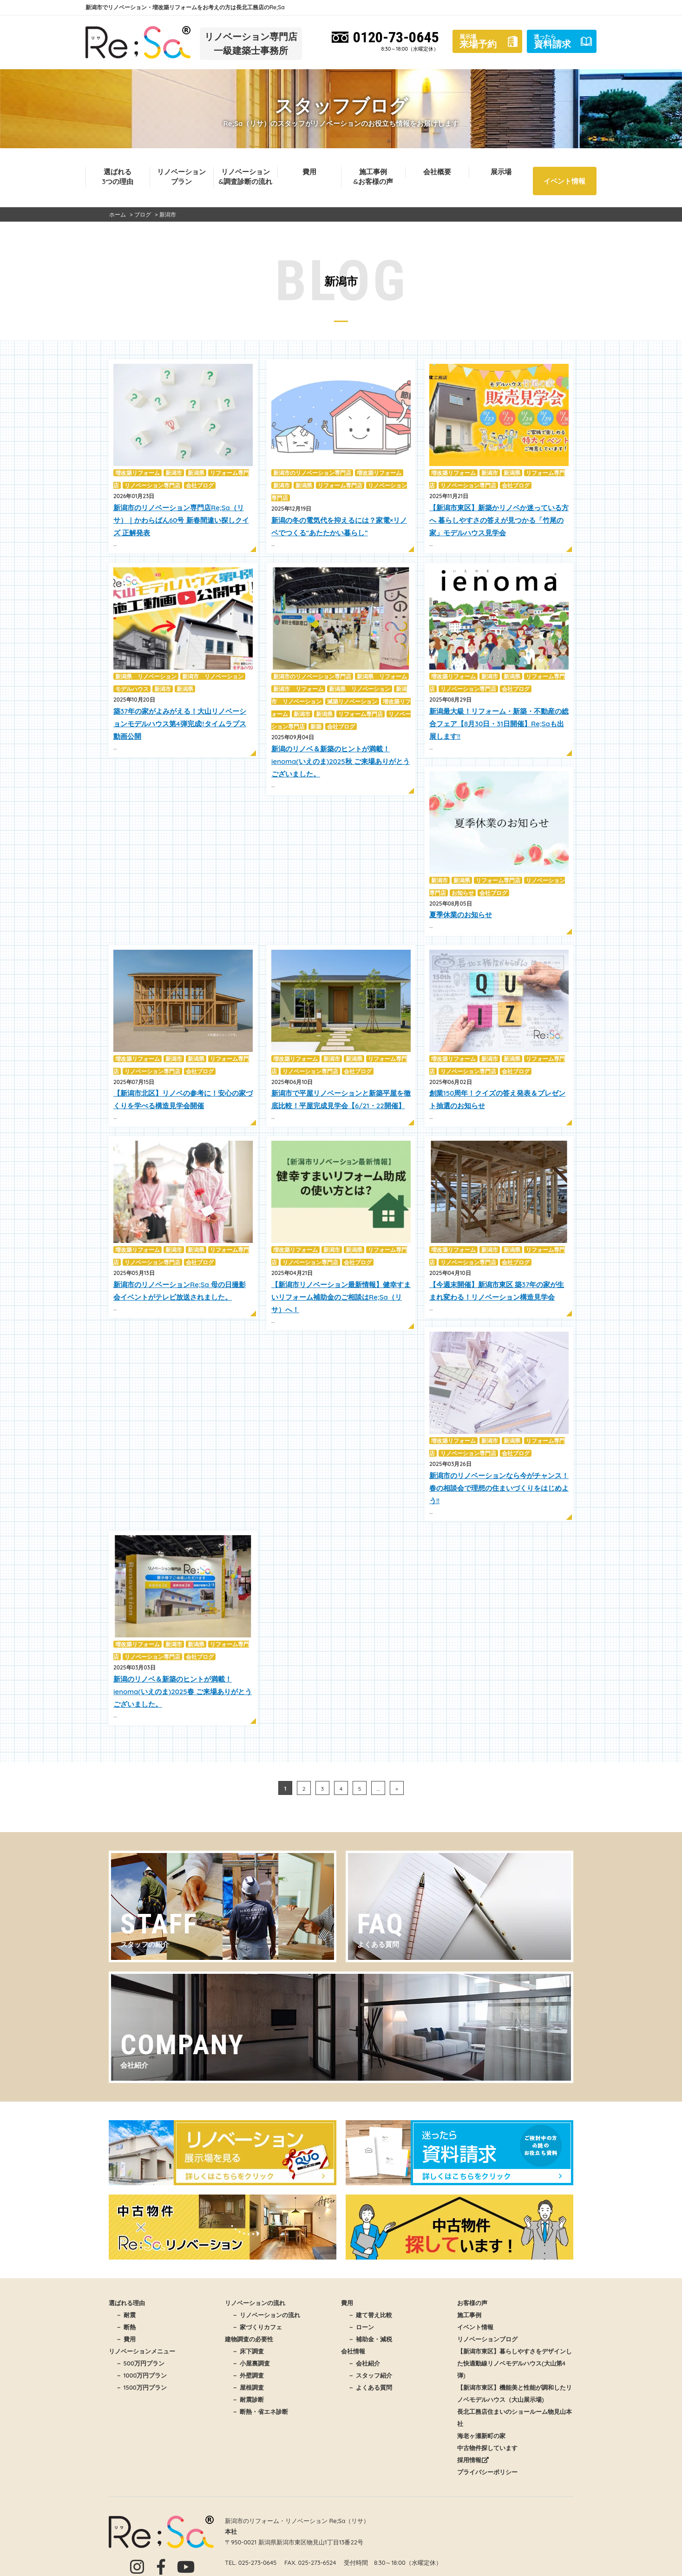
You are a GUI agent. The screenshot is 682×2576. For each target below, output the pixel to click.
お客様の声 (472, 2228)
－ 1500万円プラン (141, 2313)
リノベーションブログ (487, 2264)
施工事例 (469, 2240)
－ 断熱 (126, 2252)
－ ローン (361, 2252)
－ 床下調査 (248, 2276)
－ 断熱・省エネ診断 (260, 2337)
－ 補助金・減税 (370, 2264)
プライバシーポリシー (487, 2397)
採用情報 (473, 2385)
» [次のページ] (396, 1788)
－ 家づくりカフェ (257, 2252)
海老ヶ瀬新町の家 (481, 2361)
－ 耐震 (126, 2240)
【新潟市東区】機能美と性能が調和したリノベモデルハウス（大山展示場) (514, 2319)
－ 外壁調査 (248, 2301)
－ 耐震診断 (248, 2325)
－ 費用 (126, 2264)
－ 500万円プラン (140, 2289)
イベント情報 (564, 181)
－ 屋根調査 (248, 2313)
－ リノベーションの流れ (266, 2240)
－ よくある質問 (370, 2313)
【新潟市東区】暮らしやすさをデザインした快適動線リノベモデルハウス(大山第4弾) (514, 2289)
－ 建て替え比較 (370, 2240)
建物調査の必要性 (249, 2264)
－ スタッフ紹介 (370, 2301)
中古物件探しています (487, 2373)
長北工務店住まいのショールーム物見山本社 (514, 2343)
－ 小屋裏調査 (251, 2289)
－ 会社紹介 (364, 2289)
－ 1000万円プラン (141, 2301)
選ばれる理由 (127, 2228)
